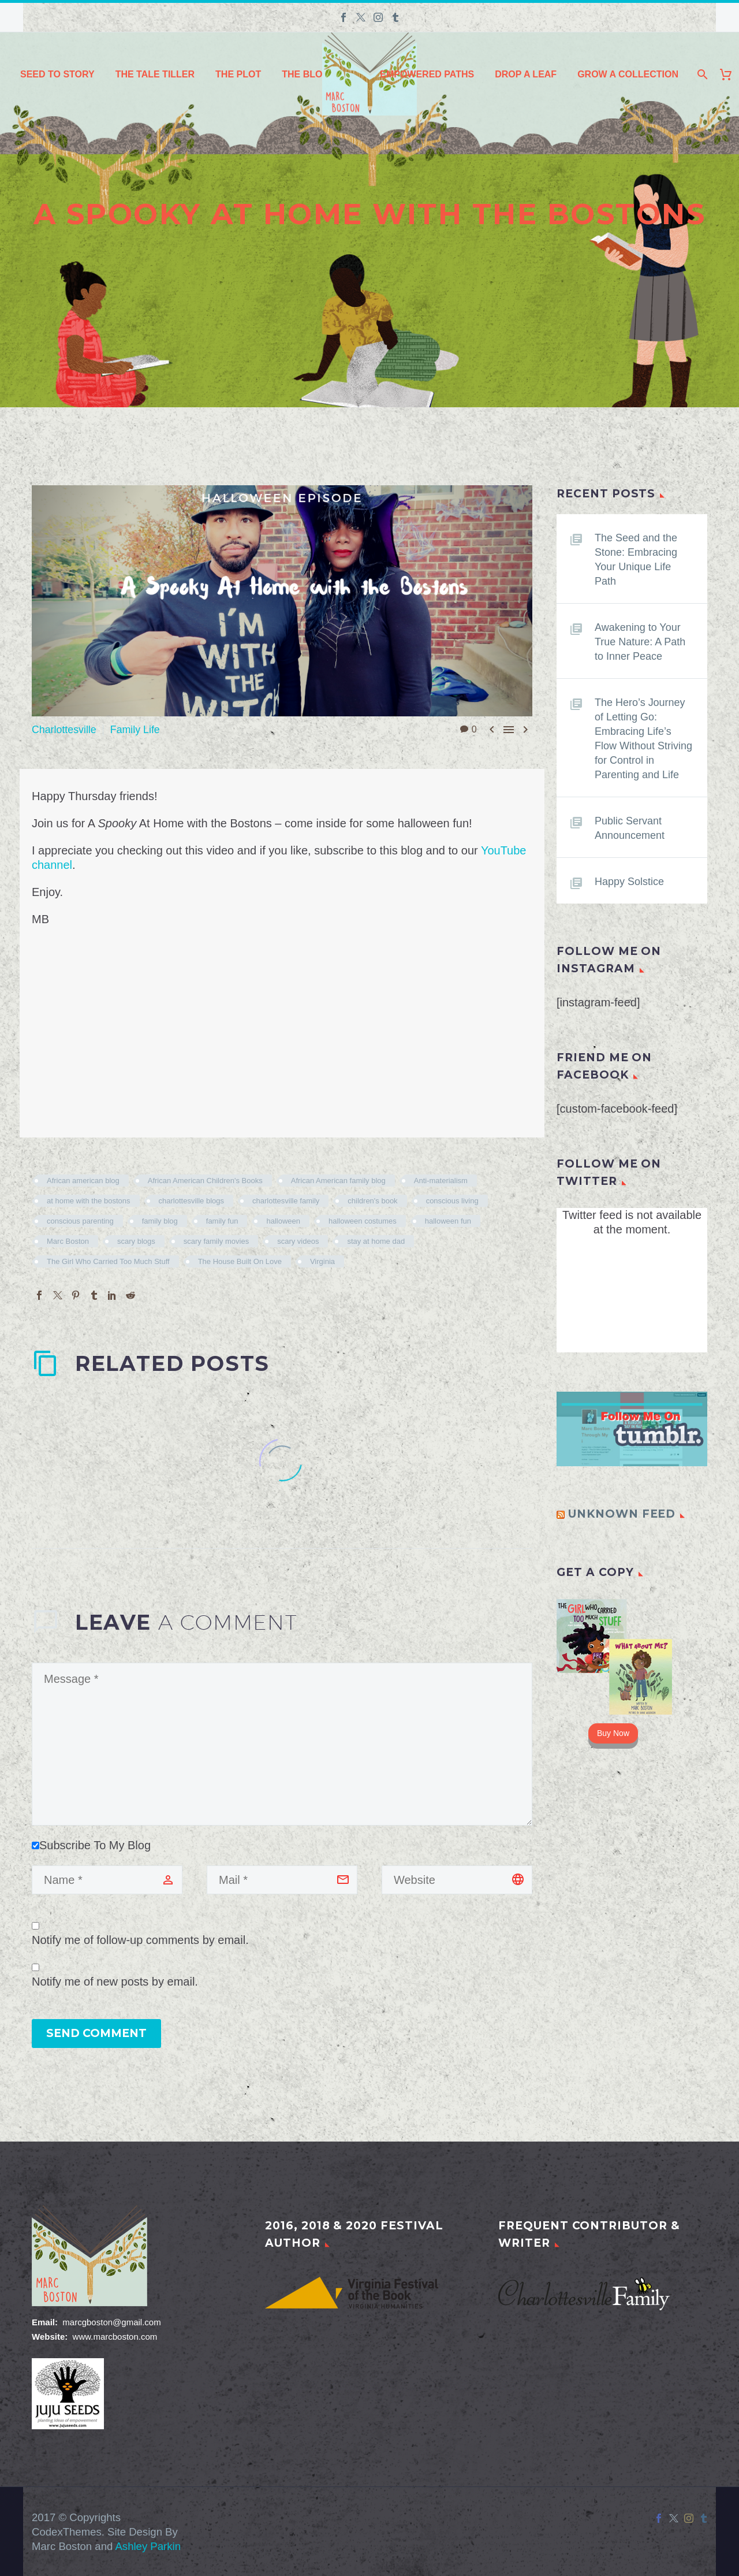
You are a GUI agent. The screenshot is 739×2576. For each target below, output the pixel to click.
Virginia (322, 1261)
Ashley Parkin (148, 2546)
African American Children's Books (205, 1180)
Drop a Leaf (526, 74)
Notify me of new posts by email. (115, 1981)
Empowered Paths (427, 74)
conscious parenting (80, 1220)
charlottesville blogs (191, 1200)
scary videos (298, 1240)
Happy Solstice (633, 910)
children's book (372, 1200)
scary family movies (216, 1240)
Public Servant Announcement (634, 857)
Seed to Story (57, 74)
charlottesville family (285, 1200)
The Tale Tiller (155, 74)
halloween (283, 1220)
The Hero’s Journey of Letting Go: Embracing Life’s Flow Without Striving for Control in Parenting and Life (643, 760)
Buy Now (613, 1762)
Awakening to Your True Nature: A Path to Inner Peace (642, 649)
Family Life (146, 729)
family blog (160, 1220)
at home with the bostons (88, 1200)
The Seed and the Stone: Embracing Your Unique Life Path (640, 559)
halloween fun (448, 1220)
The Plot (238, 74)
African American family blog (338, 1180)
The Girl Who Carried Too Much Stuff (108, 1261)
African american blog (83, 1180)
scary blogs (136, 1240)
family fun (222, 1220)
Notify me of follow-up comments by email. (140, 1939)
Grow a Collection (627, 74)
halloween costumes (363, 1220)
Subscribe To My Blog (91, 1844)
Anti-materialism (441, 1180)
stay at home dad (376, 1240)
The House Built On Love (240, 1261)
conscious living (452, 1200)
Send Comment (96, 2032)
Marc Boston (68, 1240)
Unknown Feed (621, 1542)
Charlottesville (68, 729)
